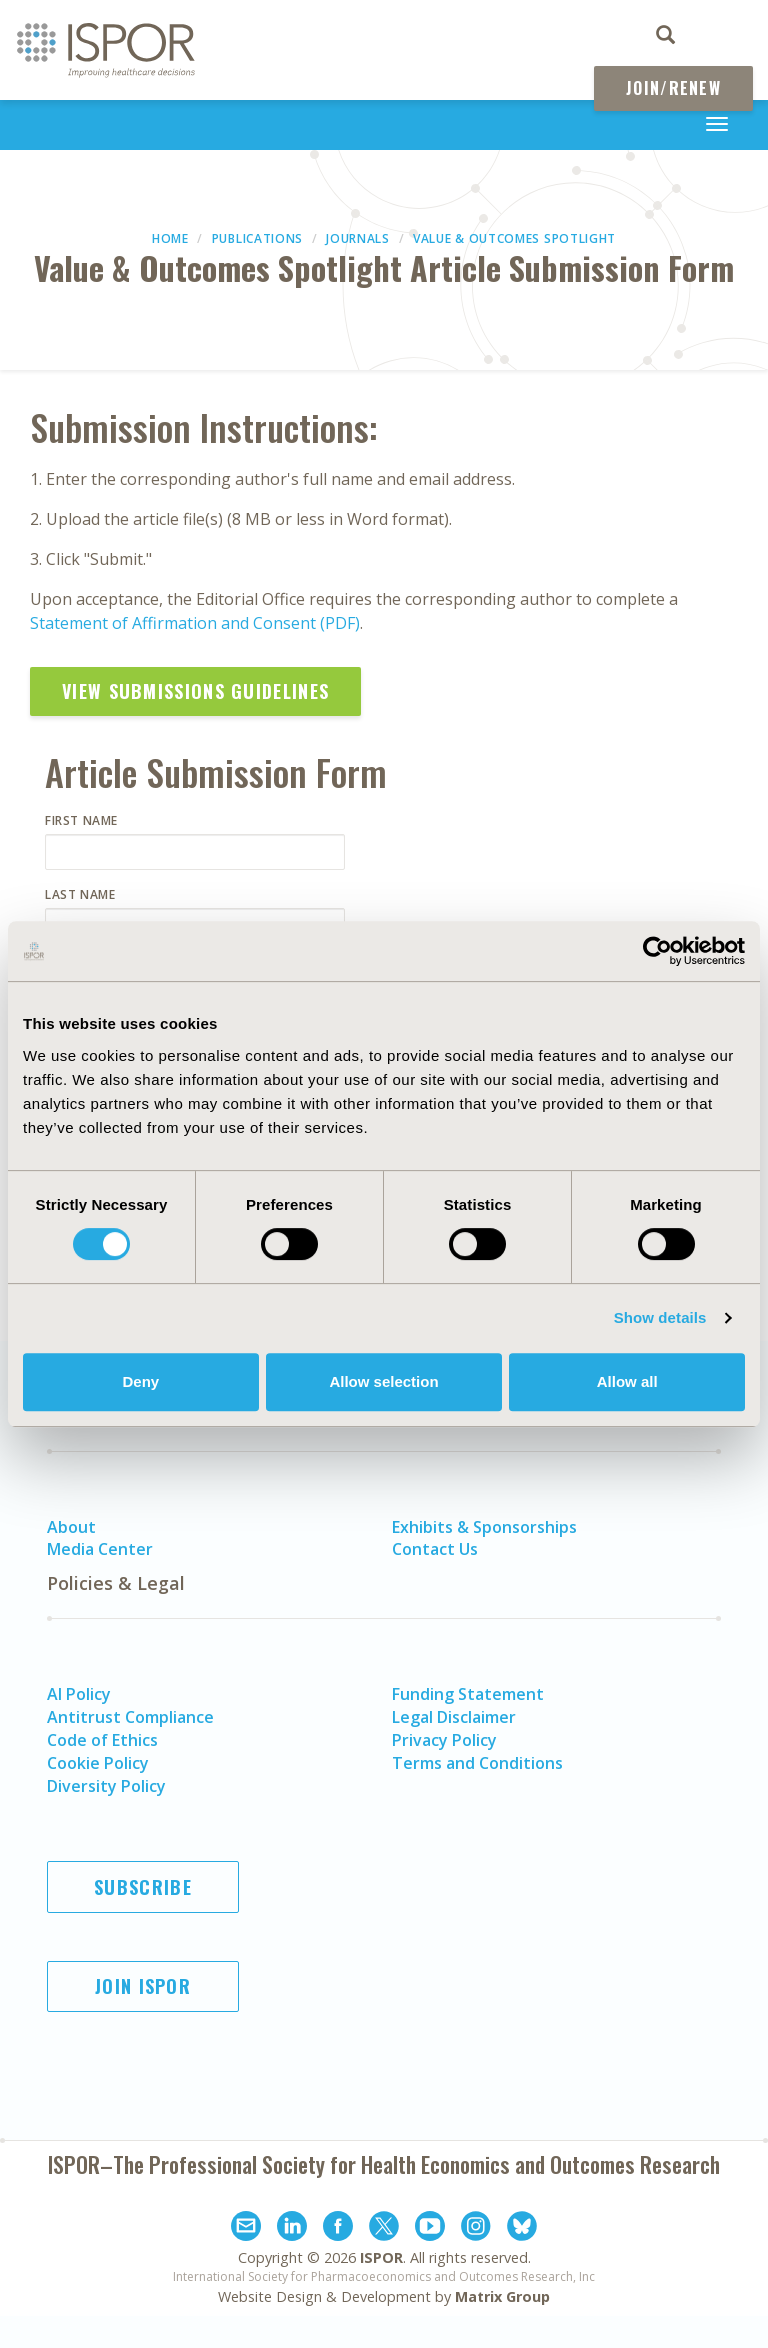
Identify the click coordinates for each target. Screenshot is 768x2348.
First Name (81, 820)
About (71, 1527)
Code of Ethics (102, 1740)
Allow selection (383, 1381)
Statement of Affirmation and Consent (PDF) (195, 623)
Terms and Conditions (477, 1763)
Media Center (100, 1549)
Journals (358, 238)
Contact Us (435, 1549)
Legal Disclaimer (454, 1717)
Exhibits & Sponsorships (484, 1527)
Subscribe (143, 1887)
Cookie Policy (98, 1763)
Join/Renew (673, 88)
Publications (257, 238)
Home (170, 238)
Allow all (627, 1381)
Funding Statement (468, 1694)
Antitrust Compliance (130, 1717)
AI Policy (79, 1694)
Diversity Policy (106, 1786)
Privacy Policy (444, 1740)
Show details (660, 1317)
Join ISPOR (143, 1986)
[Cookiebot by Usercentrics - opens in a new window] (657, 951)
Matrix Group (502, 2296)
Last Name (80, 894)
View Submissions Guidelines (195, 691)
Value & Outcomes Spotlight (514, 238)
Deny (140, 1381)
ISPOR (381, 2257)
